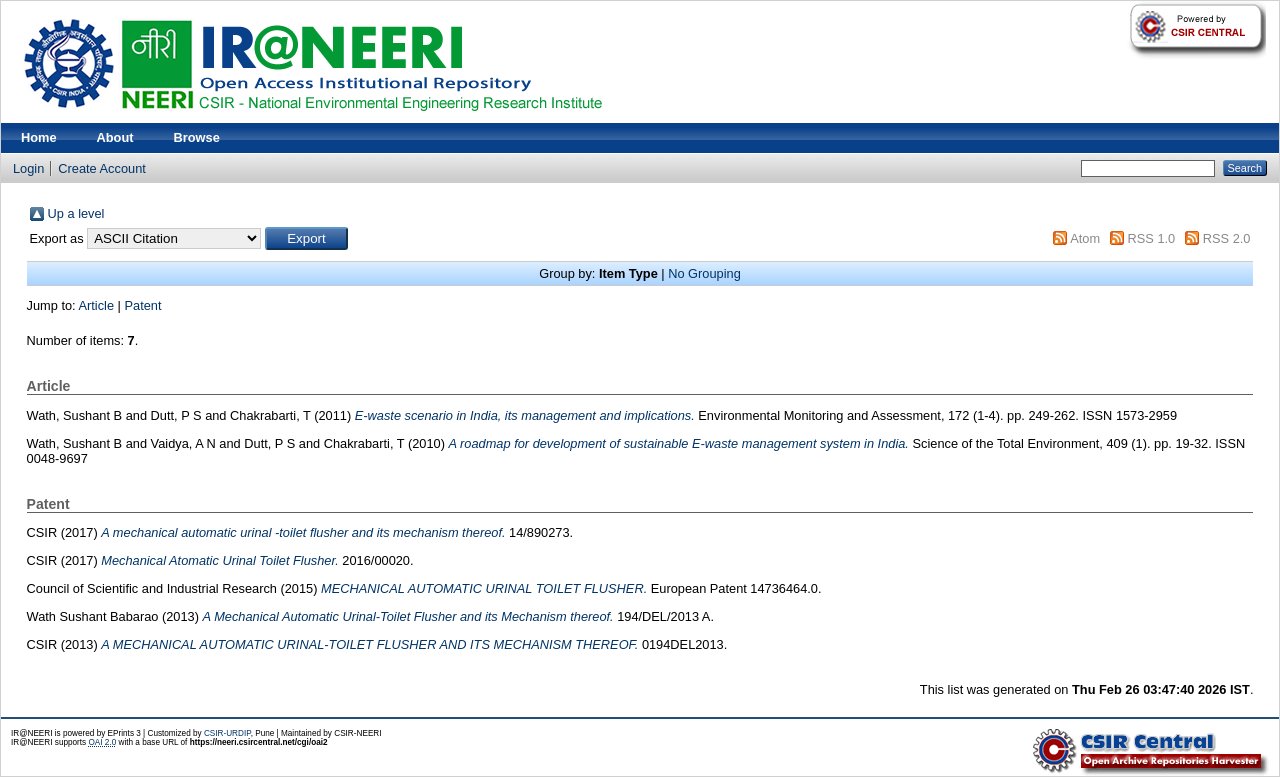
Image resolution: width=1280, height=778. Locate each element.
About (115, 137)
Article (97, 305)
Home (39, 137)
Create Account (102, 168)
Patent (143, 305)
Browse (197, 137)
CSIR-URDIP (227, 733)
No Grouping (704, 273)
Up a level (76, 213)
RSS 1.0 (1152, 238)
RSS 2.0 (1227, 238)
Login (28, 168)
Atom (1085, 238)
